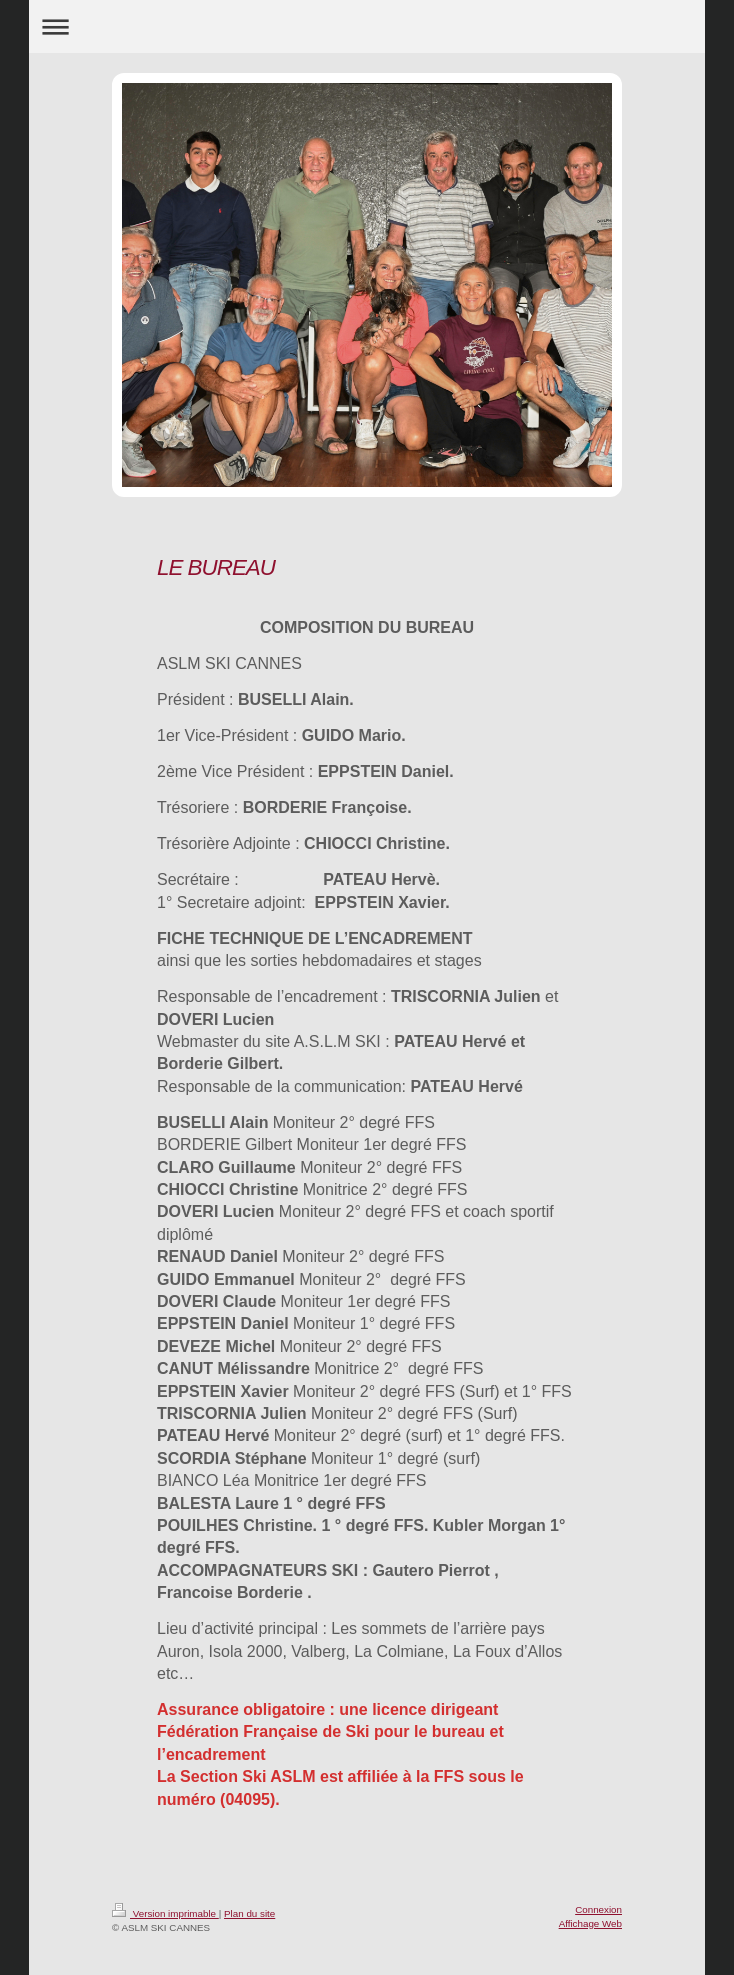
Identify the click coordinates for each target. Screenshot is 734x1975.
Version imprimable (165, 1913)
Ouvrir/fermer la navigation (366, 26)
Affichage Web (590, 1923)
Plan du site (249, 1913)
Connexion (598, 1909)
